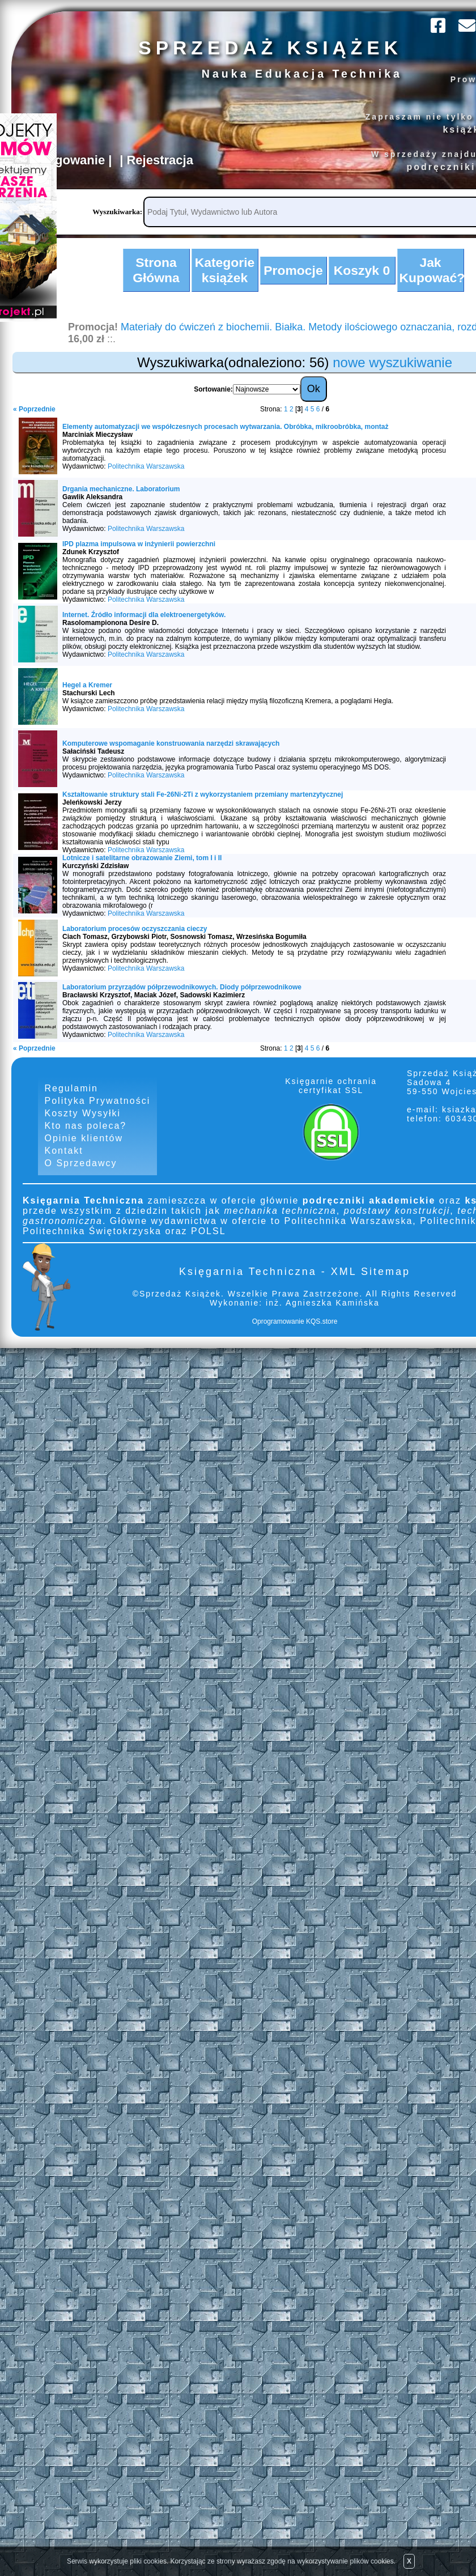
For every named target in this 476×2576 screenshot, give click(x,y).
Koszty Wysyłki (83, 1122)
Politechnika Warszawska (146, 474)
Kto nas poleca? (86, 1135)
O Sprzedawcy (81, 1174)
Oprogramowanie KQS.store (295, 1333)
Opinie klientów (84, 1148)
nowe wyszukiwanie (392, 369)
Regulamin (71, 1096)
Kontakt (63, 1161)
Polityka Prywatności (98, 1109)
